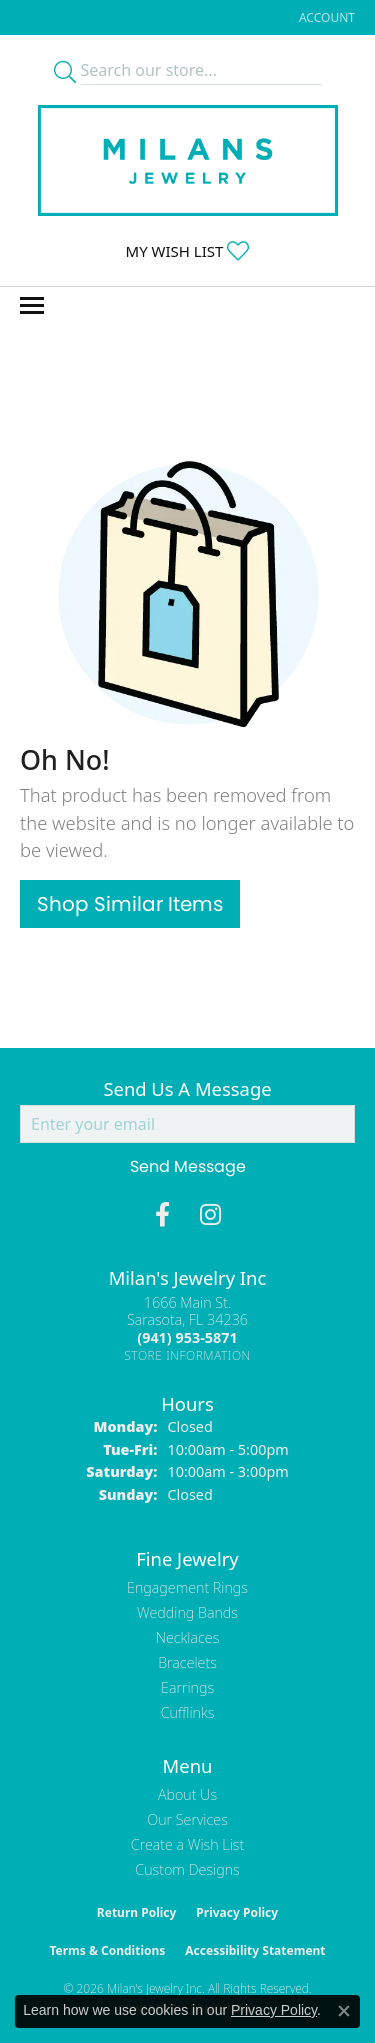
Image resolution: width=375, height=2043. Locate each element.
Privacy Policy (237, 1912)
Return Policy (137, 1912)
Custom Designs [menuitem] (187, 1869)
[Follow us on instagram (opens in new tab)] (210, 1215)
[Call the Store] (187, 1337)
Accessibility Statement (255, 1950)
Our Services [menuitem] (187, 1819)
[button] (325, 17)
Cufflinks (188, 1712)
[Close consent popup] (344, 2011)
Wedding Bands (187, 1612)
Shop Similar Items (130, 904)
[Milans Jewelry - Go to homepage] (188, 160)
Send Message (188, 1166)
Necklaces (188, 1637)
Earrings (187, 1687)
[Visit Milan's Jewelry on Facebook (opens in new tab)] (162, 1215)
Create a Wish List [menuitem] (187, 1844)
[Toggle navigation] (32, 305)
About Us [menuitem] (187, 1794)
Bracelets (187, 1662)
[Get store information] (187, 1355)
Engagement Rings (187, 1587)
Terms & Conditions (107, 1950)
